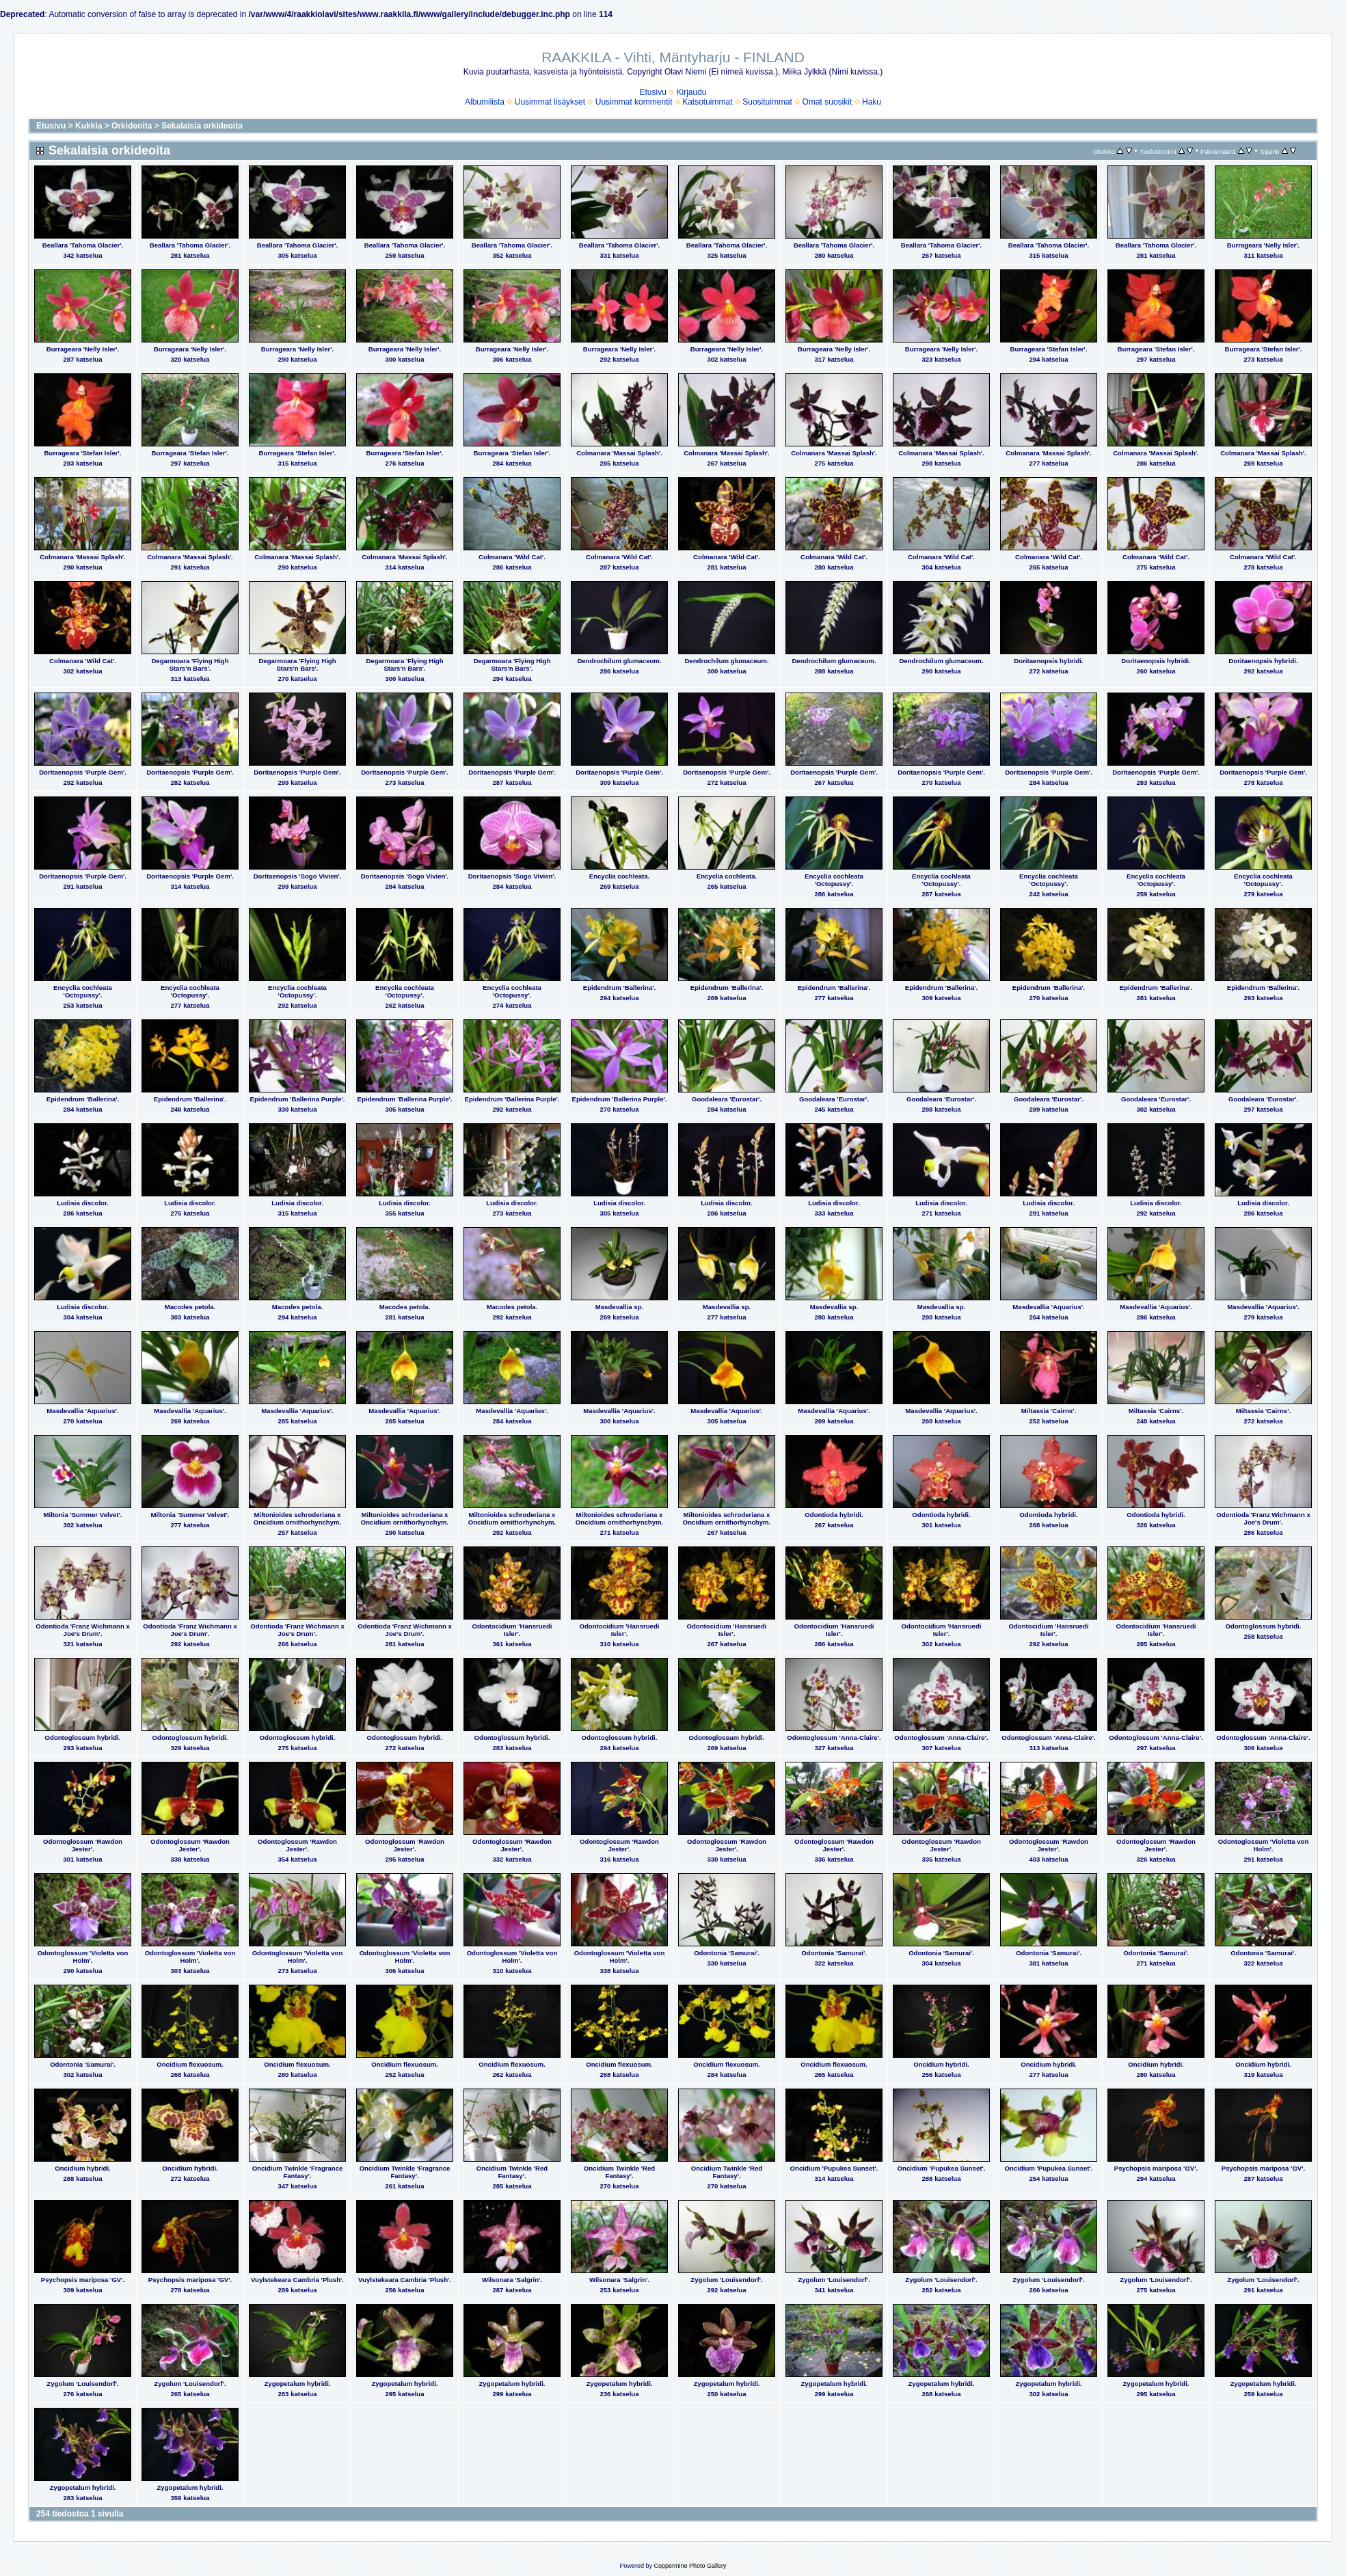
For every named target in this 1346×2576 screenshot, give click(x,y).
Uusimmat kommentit (634, 102)
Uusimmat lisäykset (550, 102)
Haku (871, 102)
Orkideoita (131, 126)
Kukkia (88, 126)
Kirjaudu (692, 92)
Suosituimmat (767, 102)
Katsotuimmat (707, 102)
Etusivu (652, 92)
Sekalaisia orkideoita (202, 126)
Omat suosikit (827, 102)
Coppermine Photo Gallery (690, 2565)
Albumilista (484, 102)
